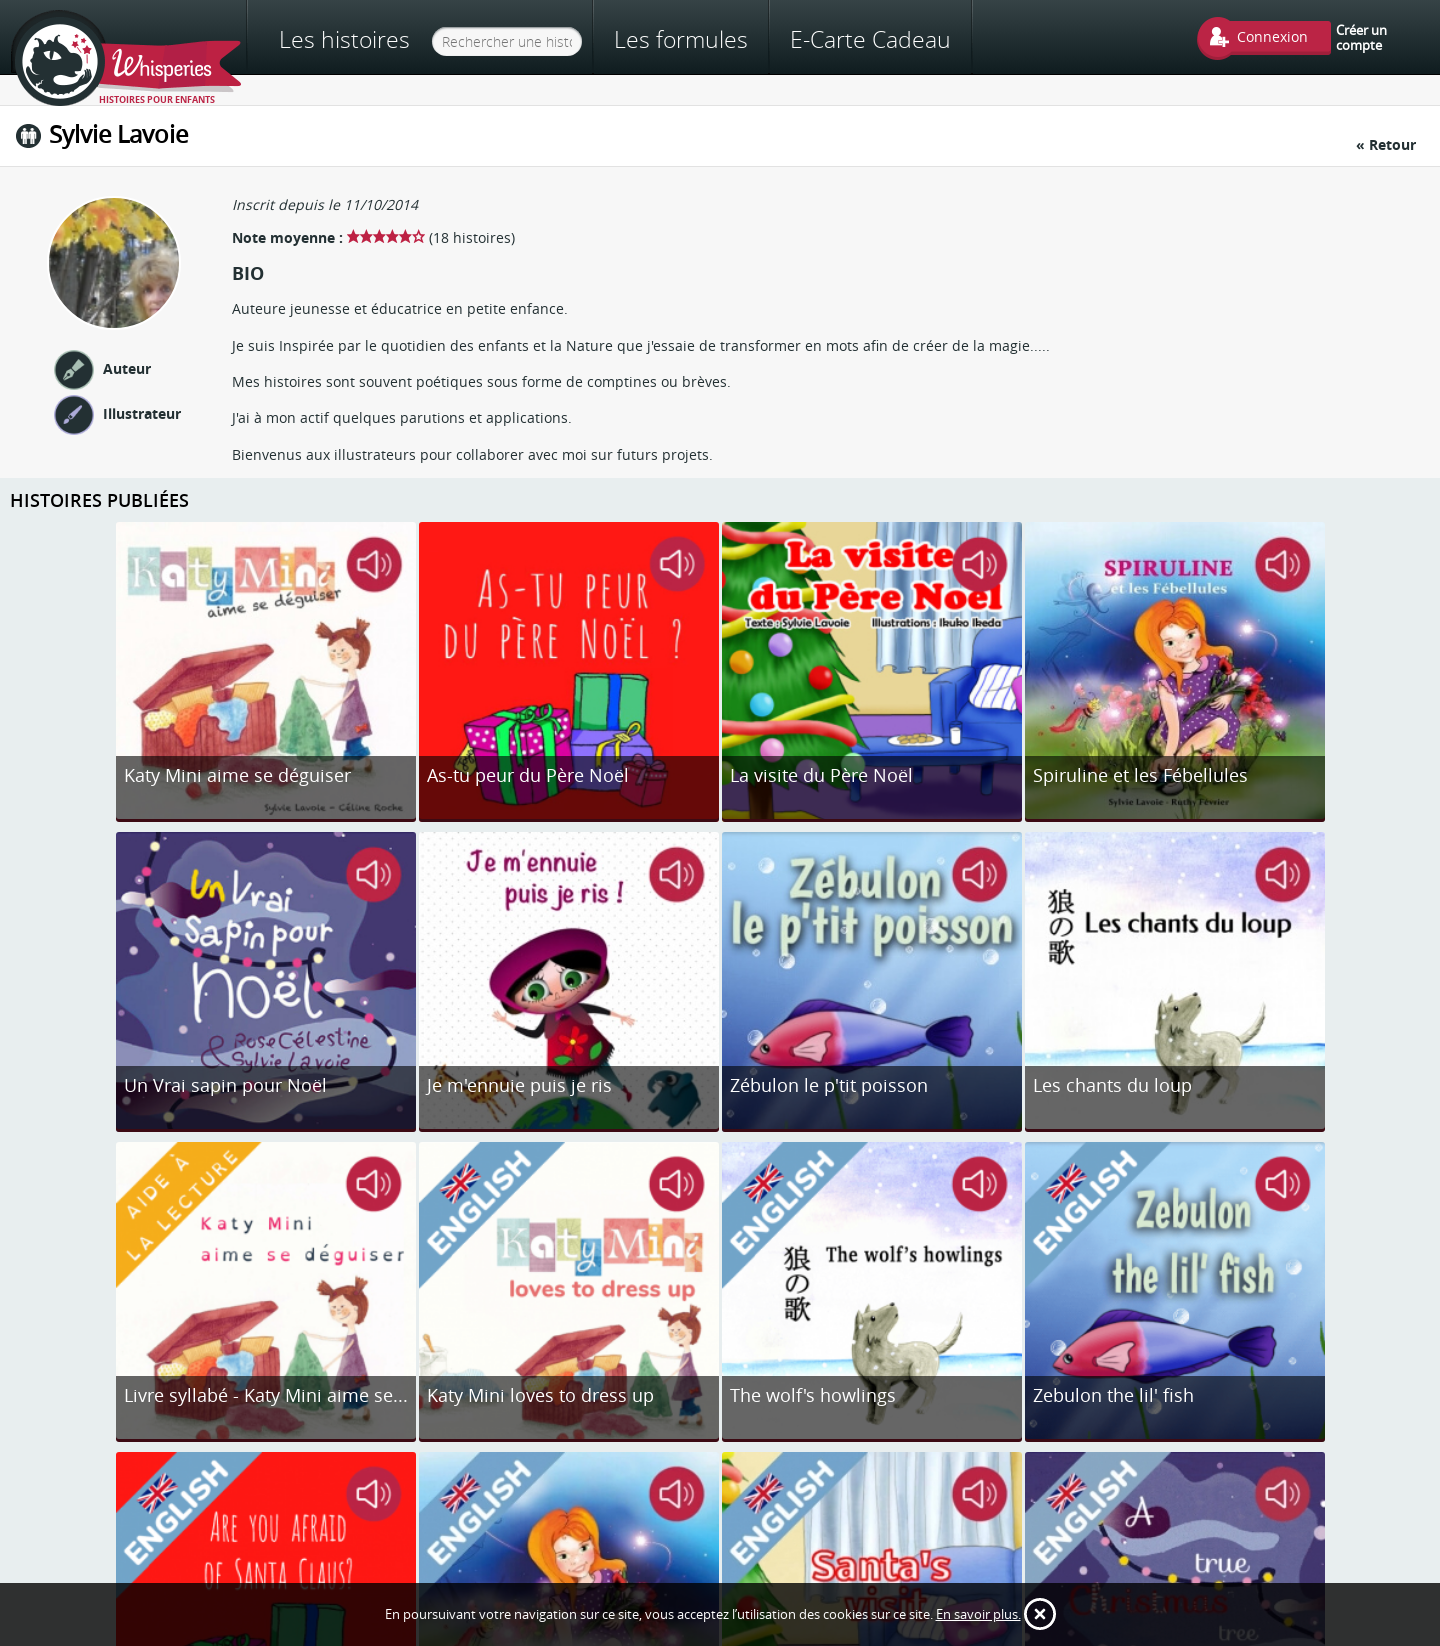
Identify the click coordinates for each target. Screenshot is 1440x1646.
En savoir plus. (978, 1614)
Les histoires (344, 39)
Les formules (681, 39)
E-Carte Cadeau (870, 39)
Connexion (1272, 36)
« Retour (1386, 144)
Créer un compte (1361, 37)
